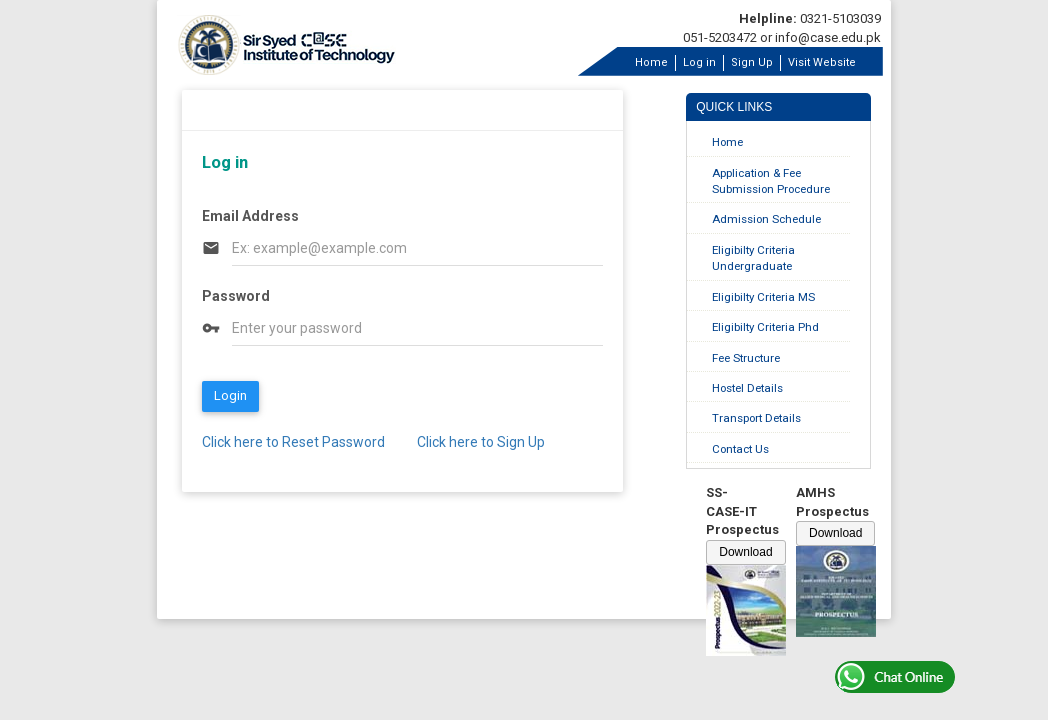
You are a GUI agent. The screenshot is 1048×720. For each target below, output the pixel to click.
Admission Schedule (766, 219)
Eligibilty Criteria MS (763, 297)
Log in (699, 62)
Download (745, 552)
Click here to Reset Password (293, 442)
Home (651, 62)
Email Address (250, 216)
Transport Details (756, 418)
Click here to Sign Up (481, 442)
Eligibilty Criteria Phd (765, 327)
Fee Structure (746, 358)
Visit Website (822, 62)
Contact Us (740, 449)
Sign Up (752, 62)
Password (236, 296)
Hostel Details (747, 388)
